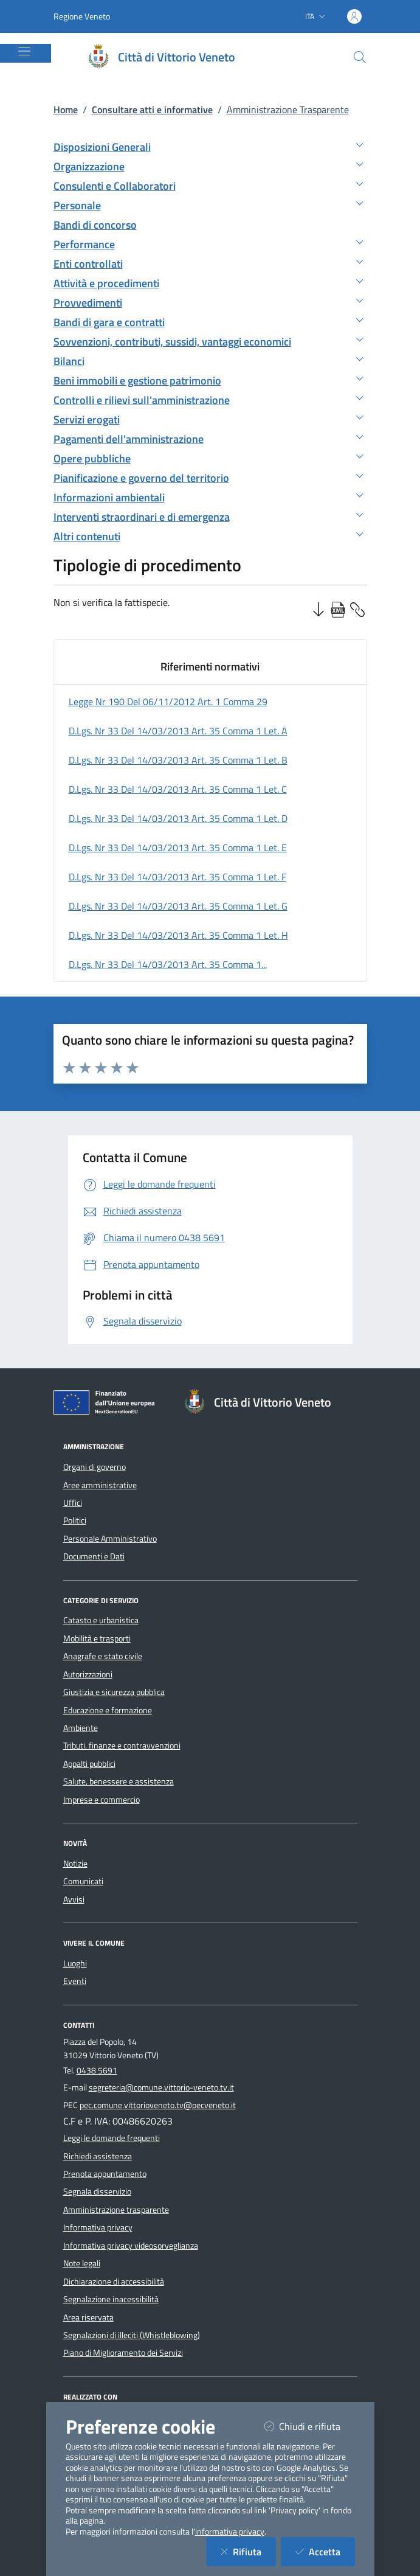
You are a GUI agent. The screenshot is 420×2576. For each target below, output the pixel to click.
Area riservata (88, 2317)
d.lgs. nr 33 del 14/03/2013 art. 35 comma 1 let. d (178, 818)
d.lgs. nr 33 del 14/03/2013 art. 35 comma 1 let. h (178, 935)
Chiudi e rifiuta (309, 2426)
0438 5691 (97, 2070)
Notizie (75, 1863)
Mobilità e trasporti (97, 1638)
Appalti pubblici (89, 1763)
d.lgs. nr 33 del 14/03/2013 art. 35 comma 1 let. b (178, 760)
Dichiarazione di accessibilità (113, 2281)
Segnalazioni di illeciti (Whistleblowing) (131, 2335)
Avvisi (73, 1899)
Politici (74, 1520)
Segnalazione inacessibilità (111, 2299)
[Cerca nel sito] (360, 57)
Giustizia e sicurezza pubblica (114, 1692)
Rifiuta (248, 2551)
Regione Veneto (81, 16)
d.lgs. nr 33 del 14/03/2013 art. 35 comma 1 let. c (178, 789)
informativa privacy (229, 2531)
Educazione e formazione (107, 1710)
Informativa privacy (98, 2227)
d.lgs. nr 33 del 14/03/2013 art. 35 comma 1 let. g (178, 906)
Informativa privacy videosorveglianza (130, 2245)
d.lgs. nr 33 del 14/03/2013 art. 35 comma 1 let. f (177, 876)
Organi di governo (94, 1467)
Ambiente (80, 1728)
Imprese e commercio (101, 1799)
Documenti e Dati (94, 1556)
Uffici (72, 1502)
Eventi (74, 1981)
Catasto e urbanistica (101, 1620)
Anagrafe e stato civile (102, 1656)
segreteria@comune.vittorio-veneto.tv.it (161, 2087)
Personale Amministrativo (110, 1538)
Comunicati (83, 1881)
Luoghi (75, 1963)
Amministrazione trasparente (116, 2209)
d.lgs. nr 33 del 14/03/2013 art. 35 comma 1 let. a (178, 730)
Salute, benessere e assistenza (118, 1781)
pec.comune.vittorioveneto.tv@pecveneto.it (158, 2105)
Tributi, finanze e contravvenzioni (122, 1745)
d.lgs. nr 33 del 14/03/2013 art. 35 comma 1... (168, 964)
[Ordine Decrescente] (318, 608)
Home (65, 109)
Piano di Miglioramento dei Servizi (123, 2352)
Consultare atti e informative (152, 109)
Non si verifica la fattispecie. (111, 602)
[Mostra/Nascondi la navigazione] (24, 51)
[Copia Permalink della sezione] (357, 608)
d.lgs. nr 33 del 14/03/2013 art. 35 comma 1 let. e (178, 847)
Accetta (325, 2551)
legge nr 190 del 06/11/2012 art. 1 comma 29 (168, 701)
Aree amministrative (100, 1485)
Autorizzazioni (87, 1674)
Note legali (81, 2263)
